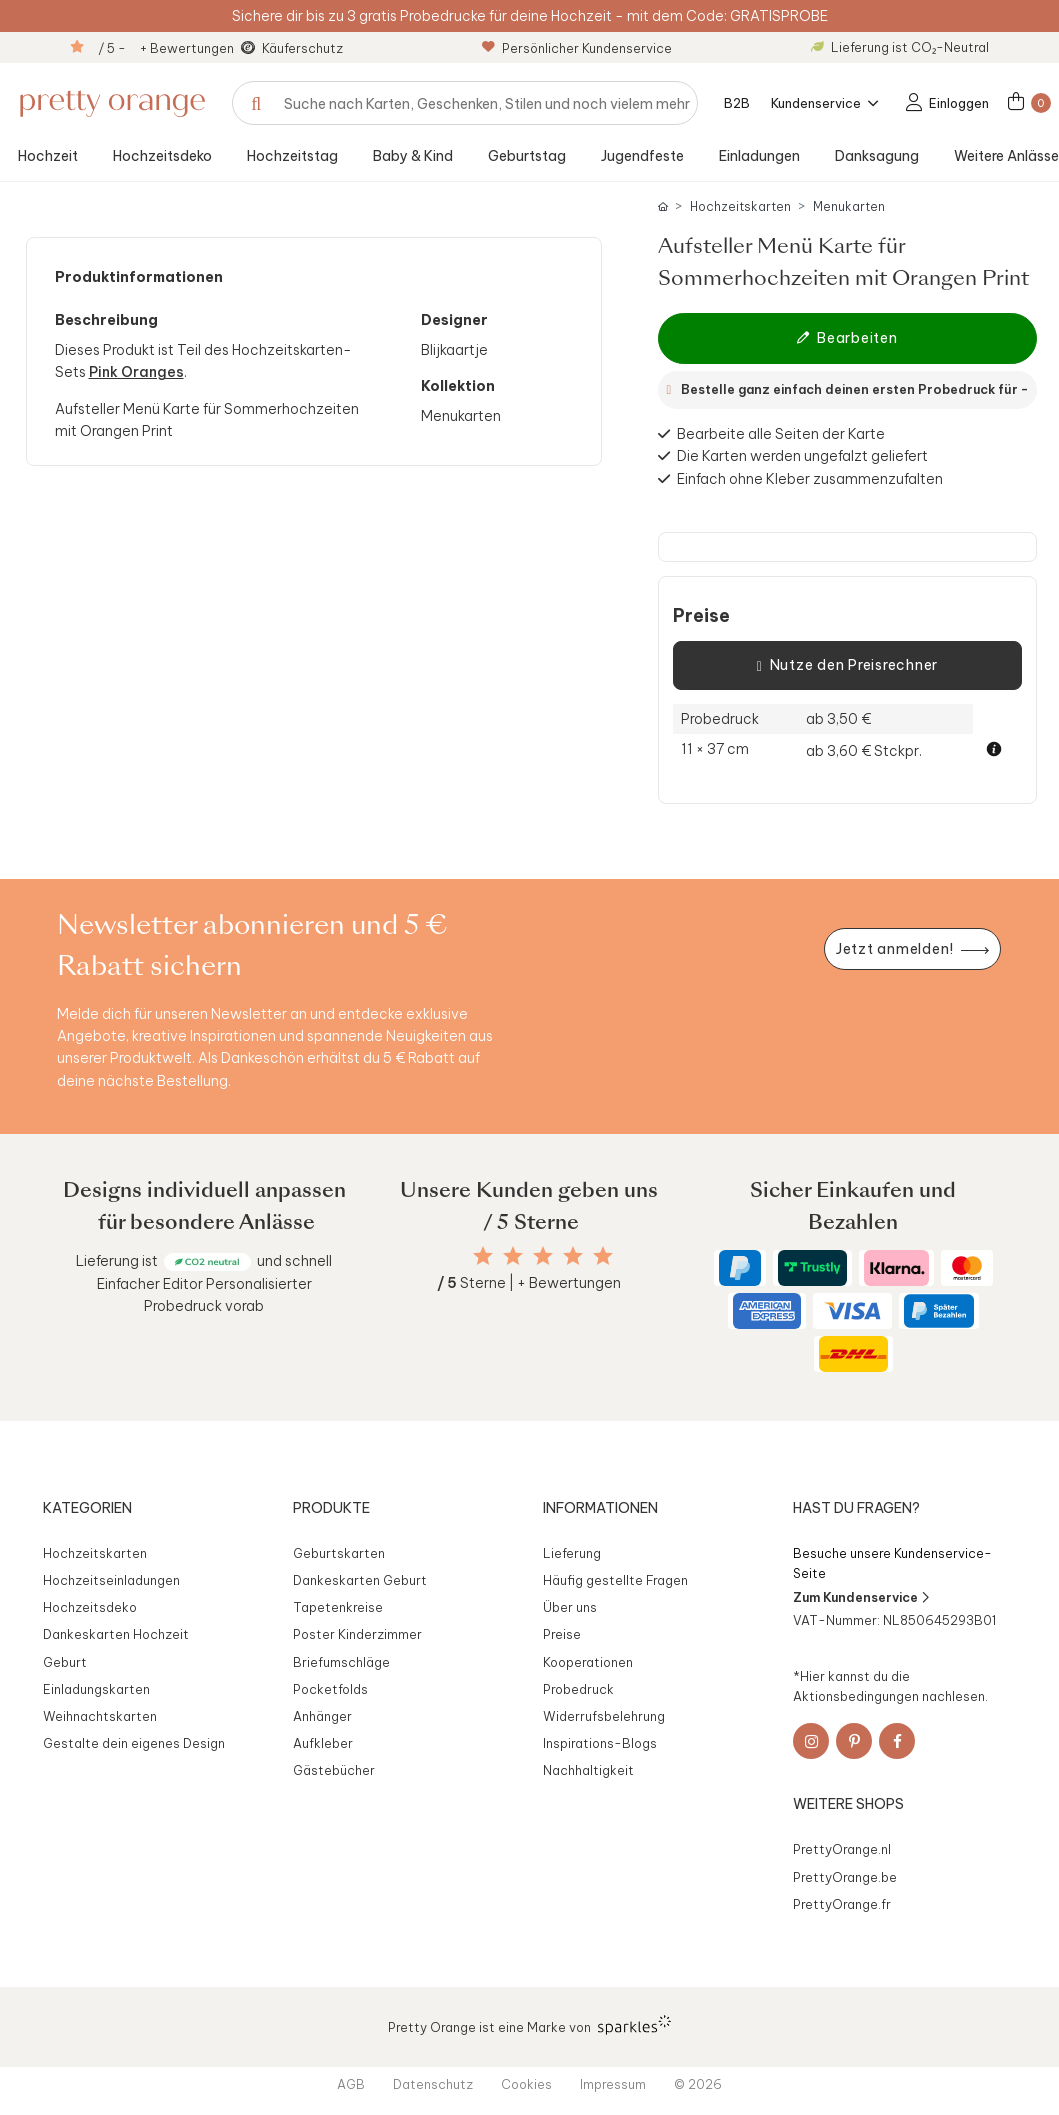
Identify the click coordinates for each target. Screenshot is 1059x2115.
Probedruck (578, 1689)
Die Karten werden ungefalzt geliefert (802, 456)
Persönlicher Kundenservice (577, 48)
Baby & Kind (413, 156)
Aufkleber (323, 1743)
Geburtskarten (339, 1553)
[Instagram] (811, 1741)
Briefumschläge (341, 1662)
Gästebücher (334, 1770)
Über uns (570, 1607)
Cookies (526, 2084)
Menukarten (849, 206)
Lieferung (572, 1553)
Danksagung (877, 156)
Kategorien (87, 1508)
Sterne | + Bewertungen (529, 1283)
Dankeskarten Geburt (360, 1580)
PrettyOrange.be (845, 1877)
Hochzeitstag (292, 156)
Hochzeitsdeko (162, 156)
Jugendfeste (642, 156)
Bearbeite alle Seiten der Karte (781, 434)
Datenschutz (433, 2084)
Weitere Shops (848, 1804)
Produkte (331, 1508)
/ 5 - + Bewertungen (166, 48)
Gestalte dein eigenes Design (134, 1743)
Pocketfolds (330, 1689)
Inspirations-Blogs (600, 1743)
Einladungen (759, 156)
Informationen (600, 1508)
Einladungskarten (96, 1689)
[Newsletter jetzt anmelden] (912, 949)
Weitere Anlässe (1006, 156)
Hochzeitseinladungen (111, 1580)
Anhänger (322, 1716)
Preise (701, 616)
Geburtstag (527, 156)
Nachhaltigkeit (588, 1770)
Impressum (613, 2084)
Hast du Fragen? (856, 1508)
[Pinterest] (854, 1741)
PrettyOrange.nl (842, 1849)
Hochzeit (48, 156)
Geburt (65, 1662)
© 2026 (698, 2084)
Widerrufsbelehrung (604, 1716)
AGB (351, 2084)
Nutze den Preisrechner (847, 666)
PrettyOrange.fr (842, 1904)
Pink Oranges (136, 372)
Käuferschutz (302, 48)
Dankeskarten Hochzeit (116, 1634)
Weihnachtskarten (100, 1716)
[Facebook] (897, 1741)
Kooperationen (588, 1662)
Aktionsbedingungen (856, 1696)
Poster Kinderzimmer (357, 1634)
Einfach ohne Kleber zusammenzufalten (810, 479)
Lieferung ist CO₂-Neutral (900, 47)
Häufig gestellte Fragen (615, 1580)
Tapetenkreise (338, 1607)
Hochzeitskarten (740, 206)
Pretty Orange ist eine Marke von (529, 2025)
